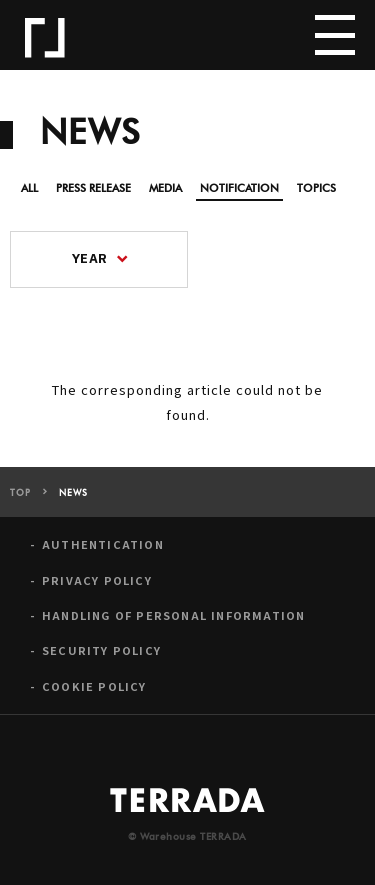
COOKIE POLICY (94, 686)
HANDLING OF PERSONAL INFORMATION (173, 615)
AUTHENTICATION (103, 544)
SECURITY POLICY (101, 650)
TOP (20, 493)
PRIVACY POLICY (97, 580)
